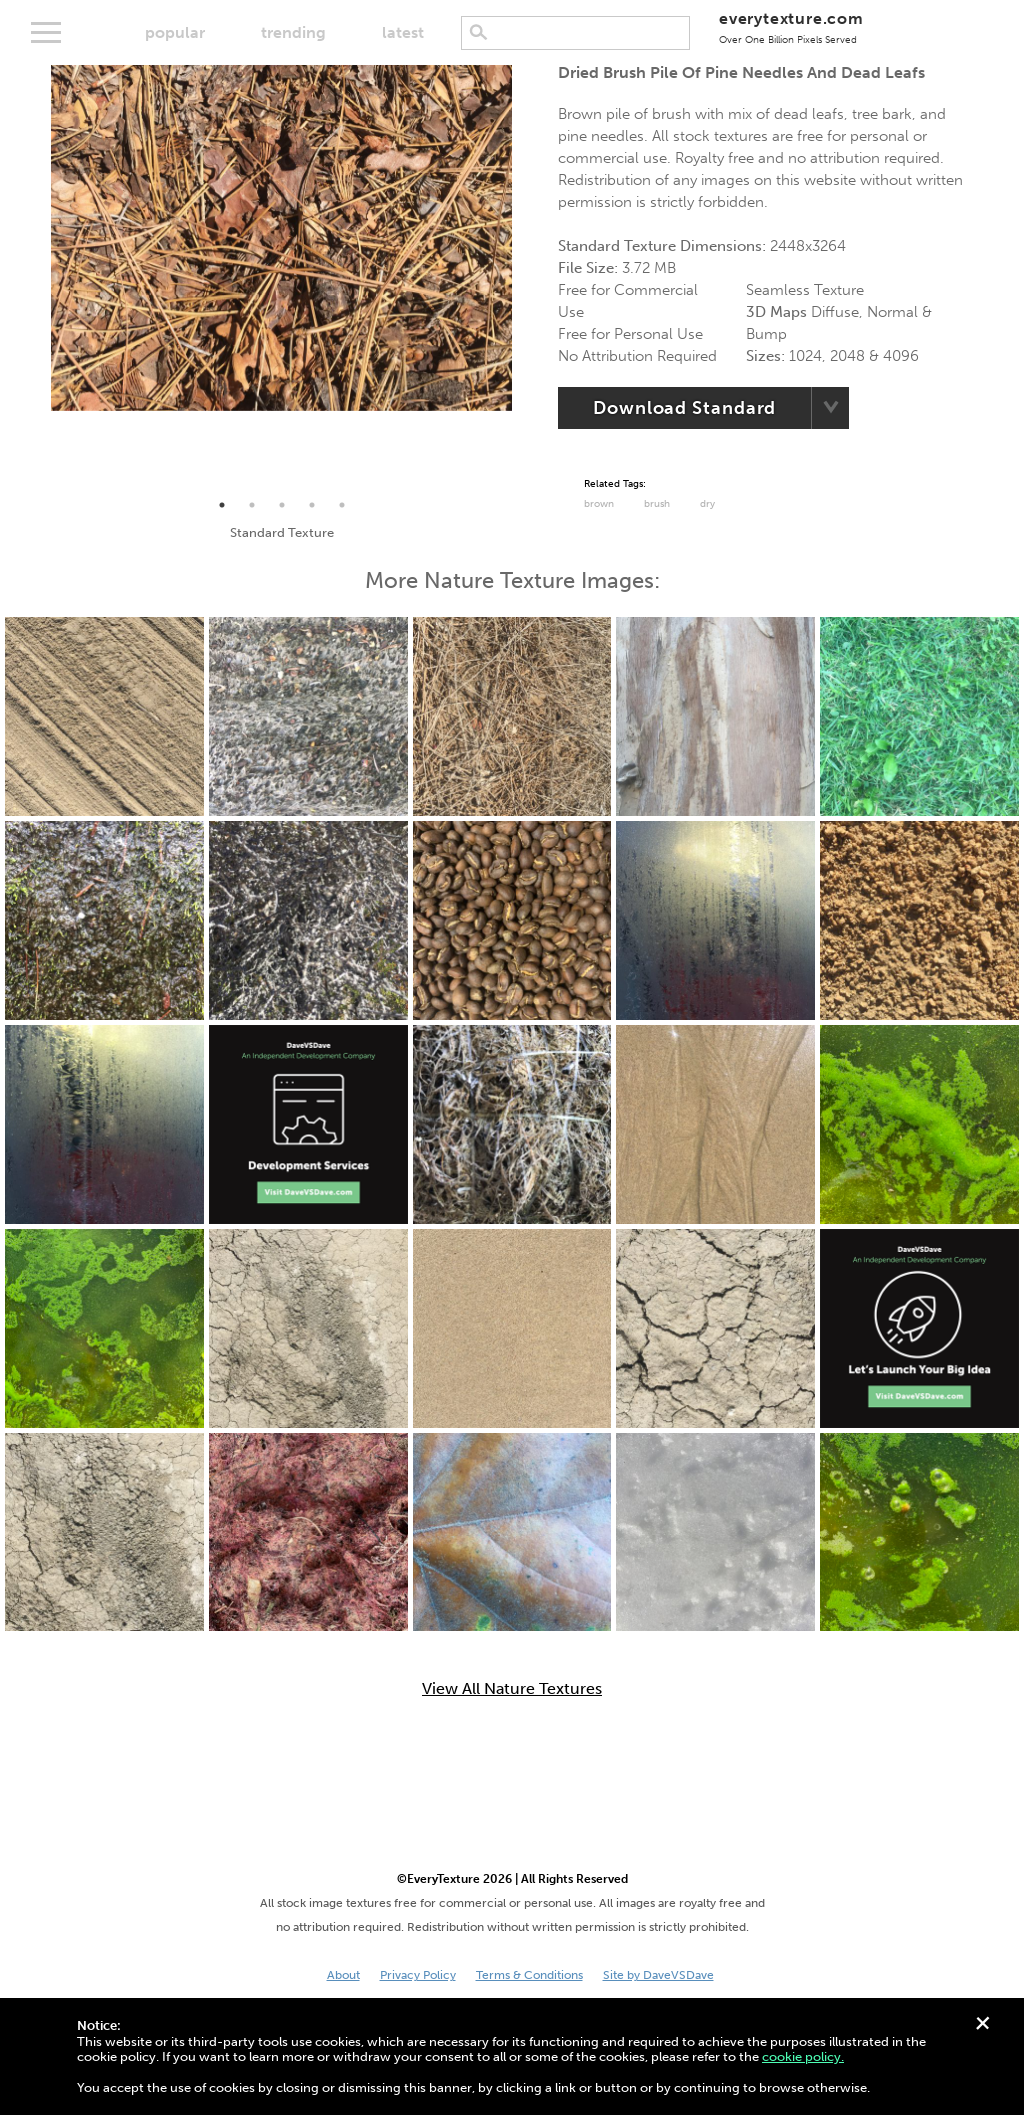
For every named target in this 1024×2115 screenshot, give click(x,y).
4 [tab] (312, 505)
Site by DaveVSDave (658, 1975)
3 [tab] (282, 505)
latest (403, 32)
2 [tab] (252, 505)
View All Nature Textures (512, 1689)
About (343, 1975)
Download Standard (684, 408)
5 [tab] (342, 505)
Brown (599, 504)
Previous (36, 278)
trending (293, 32)
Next (527, 278)
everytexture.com (791, 27)
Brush (657, 504)
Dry (707, 504)
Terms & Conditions (529, 1975)
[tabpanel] (281, 238)
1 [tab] (222, 505)
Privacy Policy (418, 1975)
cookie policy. (803, 2056)
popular (175, 32)
